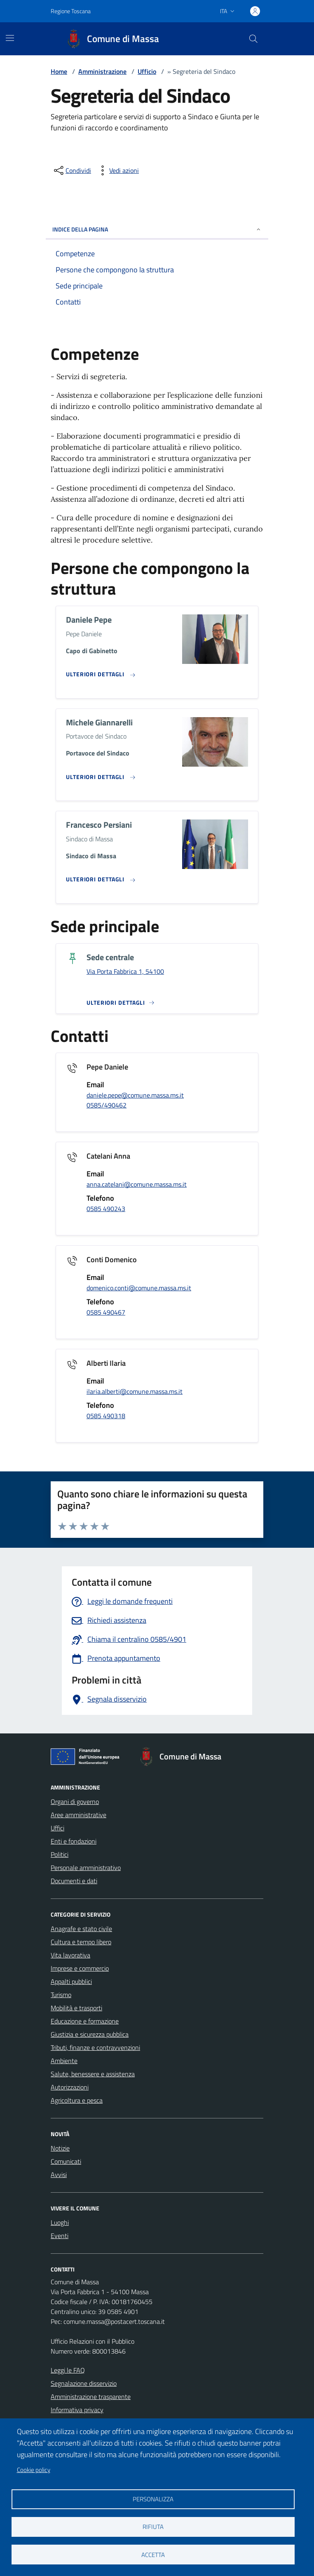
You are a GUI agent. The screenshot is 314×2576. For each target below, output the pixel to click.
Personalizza (153, 2499)
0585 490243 (106, 1209)
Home (59, 71)
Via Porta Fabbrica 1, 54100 (125, 971)
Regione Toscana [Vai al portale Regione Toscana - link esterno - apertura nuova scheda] (71, 11)
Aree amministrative (78, 1815)
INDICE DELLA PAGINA (157, 229)
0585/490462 (107, 1105)
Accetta (153, 2554)
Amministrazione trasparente (91, 2396)
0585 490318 (106, 1416)
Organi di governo (75, 1801)
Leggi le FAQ (68, 2370)
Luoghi (60, 2222)
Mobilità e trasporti (76, 2008)
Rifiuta (153, 2526)
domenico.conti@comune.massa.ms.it (139, 1288)
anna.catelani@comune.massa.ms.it (137, 1184)
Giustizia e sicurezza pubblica (90, 2034)
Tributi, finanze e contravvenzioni (95, 2047)
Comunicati (66, 2161)
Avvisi (59, 2174)
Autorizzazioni (70, 2087)
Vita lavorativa (70, 1955)
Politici (59, 1854)
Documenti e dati (74, 1881)
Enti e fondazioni (73, 1841)
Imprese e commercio (80, 1968)
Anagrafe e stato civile (81, 1929)
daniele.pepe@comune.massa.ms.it (135, 1095)
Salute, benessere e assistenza (93, 2074)
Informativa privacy (77, 2410)
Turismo (61, 1995)
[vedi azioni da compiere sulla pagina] (117, 170)
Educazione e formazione (85, 2021)
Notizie (60, 2148)
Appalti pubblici (71, 1981)
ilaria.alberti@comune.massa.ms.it (135, 1391)
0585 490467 (106, 1312)
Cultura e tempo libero (81, 1942)
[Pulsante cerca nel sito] (253, 39)
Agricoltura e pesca (77, 2100)
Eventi (59, 2236)
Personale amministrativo (86, 1867)
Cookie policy (33, 2469)
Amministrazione (102, 71)
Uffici (57, 1828)
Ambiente (64, 2061)
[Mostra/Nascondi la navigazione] (10, 38)
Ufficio (147, 71)
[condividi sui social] (72, 170)
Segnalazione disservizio (84, 2383)
